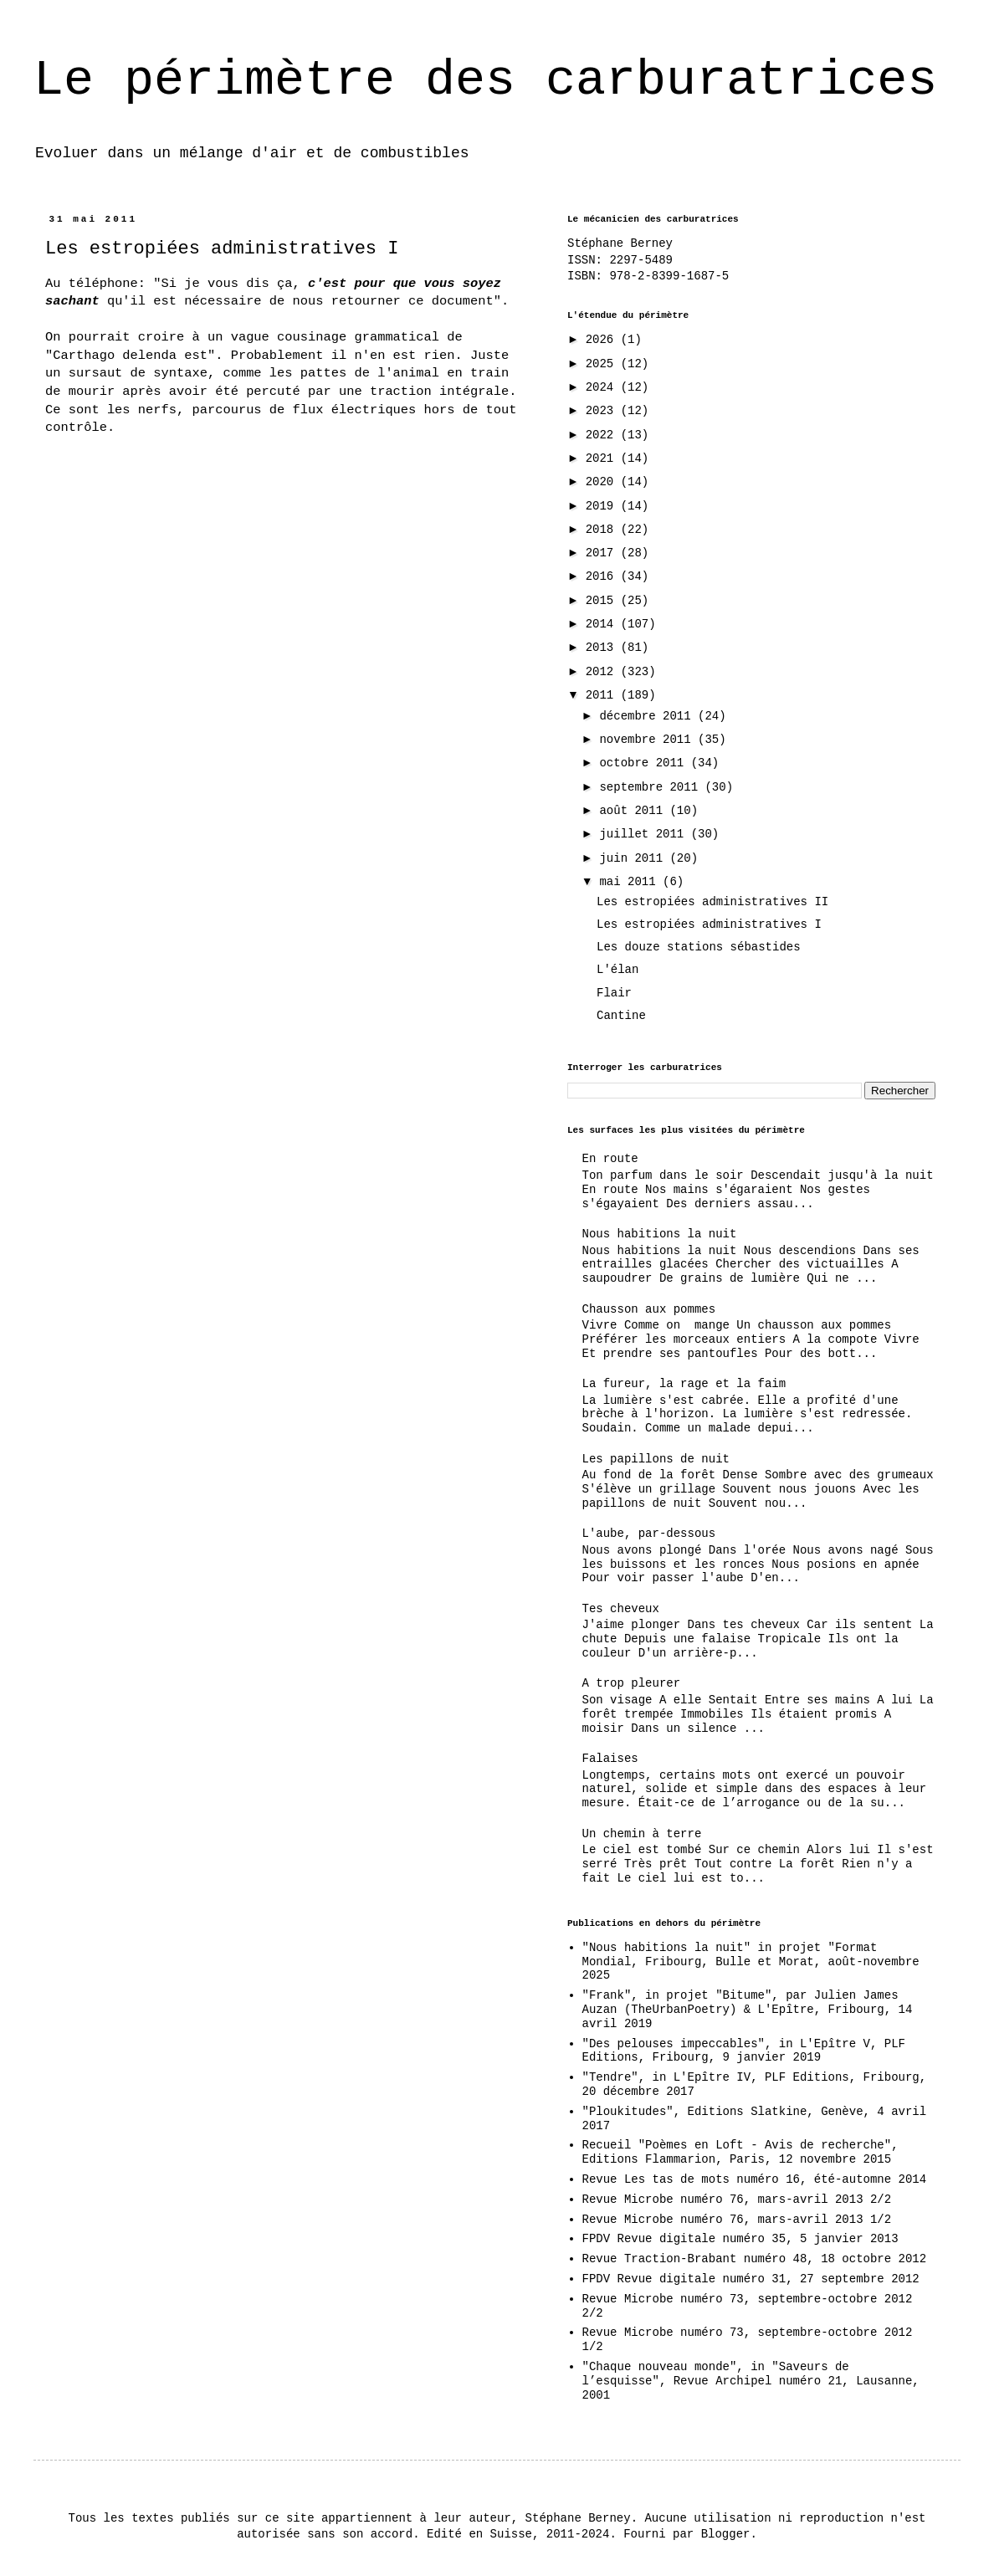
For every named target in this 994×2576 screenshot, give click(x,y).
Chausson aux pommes (649, 1309)
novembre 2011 (648, 739)
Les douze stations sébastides (699, 947)
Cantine (621, 1015)
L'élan (617, 969)
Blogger (726, 2534)
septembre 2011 (652, 787)
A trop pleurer (631, 1683)
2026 (603, 339)
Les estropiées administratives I (709, 924)
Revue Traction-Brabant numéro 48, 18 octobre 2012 (754, 2259)
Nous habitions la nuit (659, 1234)
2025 (603, 364)
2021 (603, 458)
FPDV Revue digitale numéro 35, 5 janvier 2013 (740, 2239)
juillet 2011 (644, 834)
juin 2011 (634, 858)
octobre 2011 (644, 763)
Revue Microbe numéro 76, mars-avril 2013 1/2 (737, 2219)
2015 (603, 600)
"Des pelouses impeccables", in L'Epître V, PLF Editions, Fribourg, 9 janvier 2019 (743, 2051)
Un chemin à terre (642, 1834)
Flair (614, 993)
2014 (603, 624)
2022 (603, 435)
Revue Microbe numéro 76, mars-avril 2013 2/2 (737, 2199)
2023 (603, 410)
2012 (603, 672)
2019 (603, 506)
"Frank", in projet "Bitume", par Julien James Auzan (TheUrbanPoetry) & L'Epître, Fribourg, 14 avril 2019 (747, 2010)
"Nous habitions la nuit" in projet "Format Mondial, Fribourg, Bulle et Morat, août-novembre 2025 (751, 1962)
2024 (603, 387)
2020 (603, 482)
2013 (603, 647)
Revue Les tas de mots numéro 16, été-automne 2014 (754, 2179)
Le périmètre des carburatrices (485, 80)
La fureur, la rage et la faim (684, 1383)
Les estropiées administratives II (712, 902)
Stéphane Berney (620, 243)
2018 (603, 529)
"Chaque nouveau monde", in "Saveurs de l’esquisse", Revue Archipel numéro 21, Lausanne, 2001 (751, 2381)
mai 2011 (631, 882)
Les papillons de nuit (656, 1459)
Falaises (610, 1758)
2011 (603, 695)
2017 (603, 553)
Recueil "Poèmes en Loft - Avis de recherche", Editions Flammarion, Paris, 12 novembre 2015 (740, 2152)
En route (610, 1158)
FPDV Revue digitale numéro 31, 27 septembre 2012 (751, 2279)
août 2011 (634, 810)
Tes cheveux (620, 1609)
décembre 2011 (648, 716)
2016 (603, 576)
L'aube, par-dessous (649, 1533)
